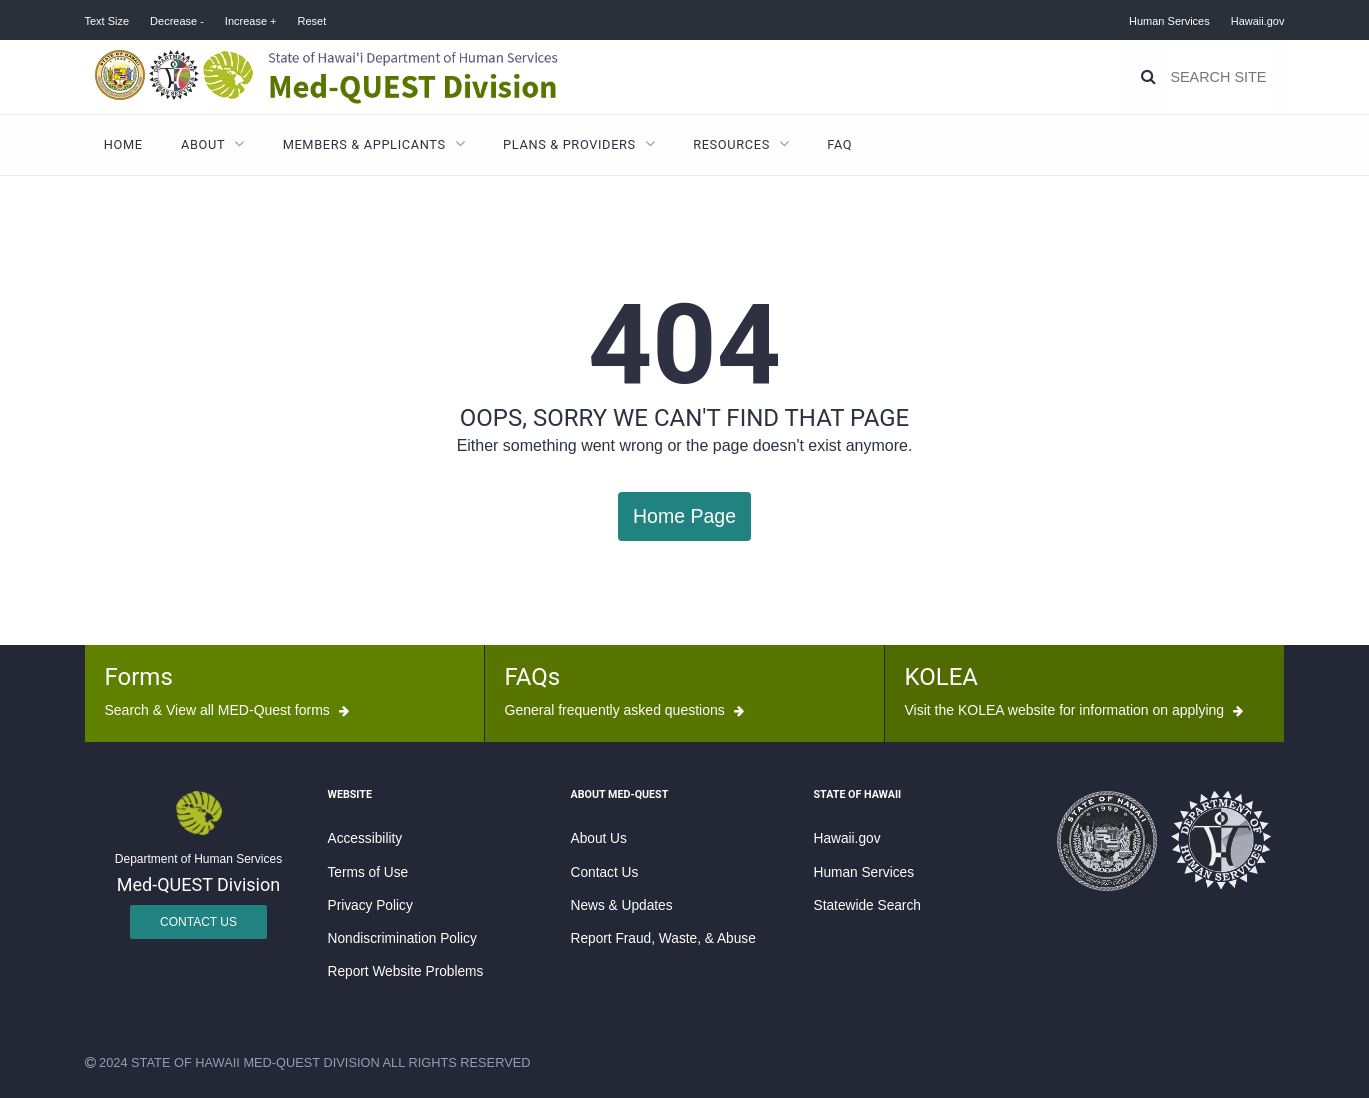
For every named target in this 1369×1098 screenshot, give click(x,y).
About (203, 144)
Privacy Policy (370, 904)
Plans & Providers (569, 144)
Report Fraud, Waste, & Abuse (663, 937)
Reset (311, 21)
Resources (731, 144)
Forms (139, 676)
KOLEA (941, 676)
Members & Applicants (364, 144)
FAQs (533, 676)
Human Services (1169, 21)
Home (123, 144)
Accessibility (365, 837)
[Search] (1149, 77)
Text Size (107, 21)
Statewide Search (867, 904)
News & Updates (622, 904)
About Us (599, 837)
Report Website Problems (406, 970)
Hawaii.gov (1258, 21)
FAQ (839, 144)
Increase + (251, 21)
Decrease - (177, 21)
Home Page (684, 515)
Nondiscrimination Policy (402, 937)
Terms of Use (368, 870)
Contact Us (198, 921)
